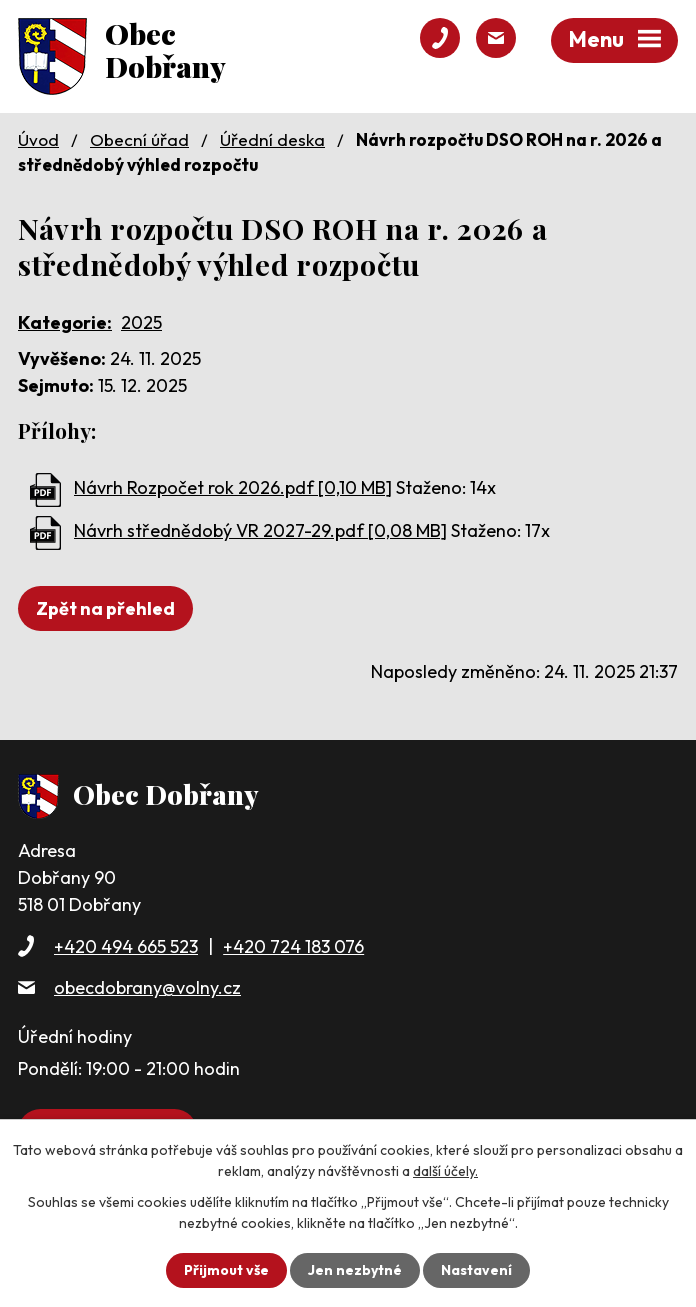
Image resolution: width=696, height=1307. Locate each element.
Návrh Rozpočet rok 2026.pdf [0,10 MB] (233, 487)
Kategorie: (65, 322)
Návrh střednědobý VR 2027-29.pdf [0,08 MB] (260, 530)
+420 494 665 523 (126, 946)
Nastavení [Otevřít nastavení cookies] (476, 1270)
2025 (141, 322)
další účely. (445, 1171)
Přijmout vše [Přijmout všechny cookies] (226, 1270)
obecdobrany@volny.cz (147, 987)
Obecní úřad (139, 139)
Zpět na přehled (105, 608)
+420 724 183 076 (293, 946)
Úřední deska (272, 139)
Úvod (38, 139)
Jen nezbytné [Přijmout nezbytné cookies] (355, 1270)
